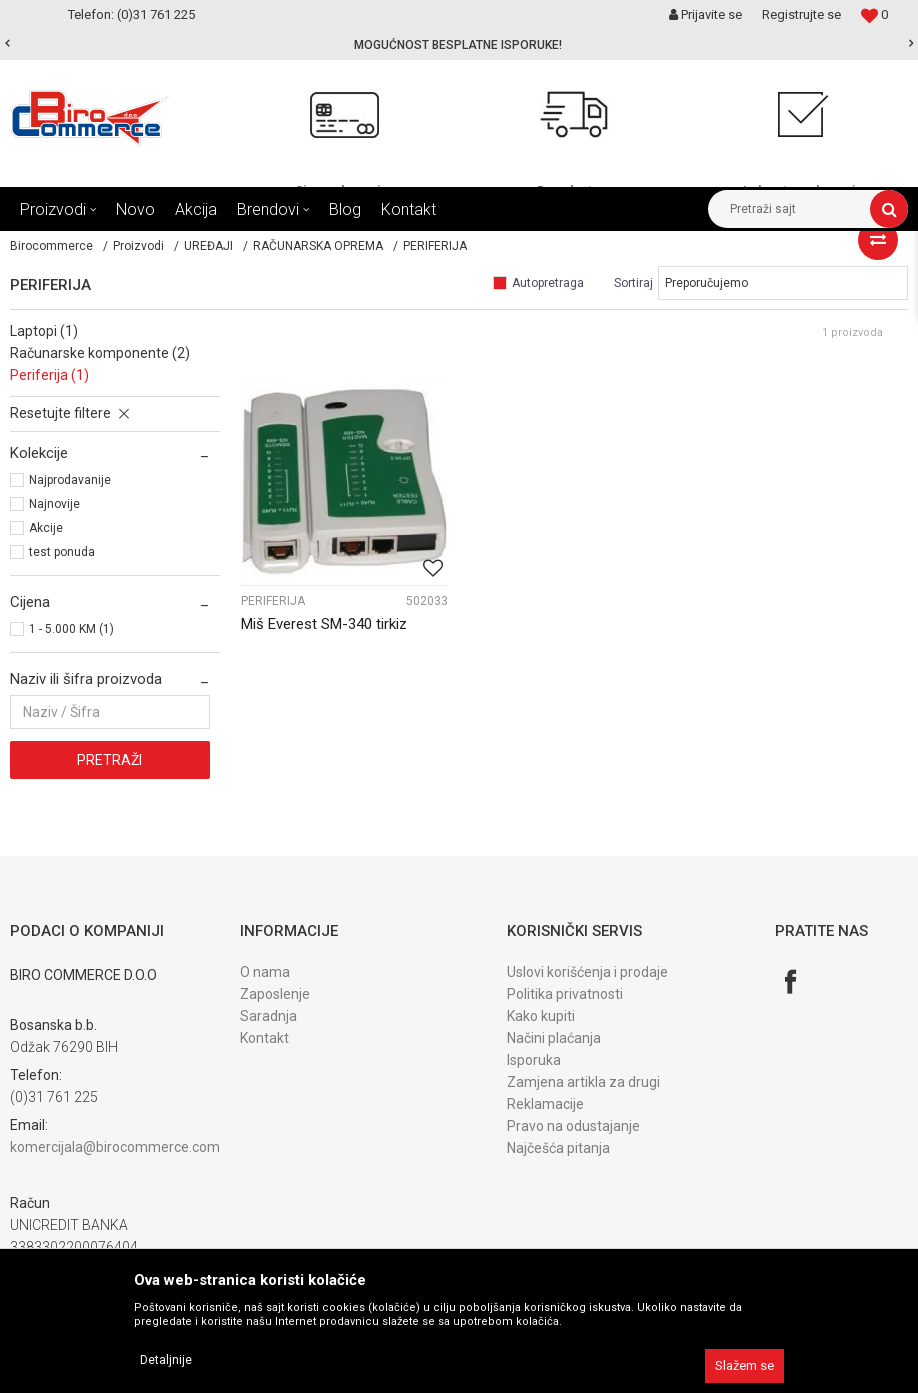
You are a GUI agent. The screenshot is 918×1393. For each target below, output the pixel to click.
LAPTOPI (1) (44, 331)
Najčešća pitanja (558, 1148)
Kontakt (264, 1038)
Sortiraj (633, 283)
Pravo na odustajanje (573, 1126)
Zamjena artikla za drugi (583, 1082)
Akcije (46, 528)
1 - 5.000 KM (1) (71, 629)
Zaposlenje (275, 994)
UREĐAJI (208, 246)
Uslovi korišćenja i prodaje (587, 972)
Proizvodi (138, 246)
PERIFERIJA (273, 601)
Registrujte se (801, 14)
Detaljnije (166, 1360)
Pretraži (109, 760)
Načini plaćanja (554, 1038)
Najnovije (54, 504)
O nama (265, 972)
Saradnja (268, 1016)
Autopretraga (548, 283)
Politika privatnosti (565, 994)
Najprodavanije (70, 480)
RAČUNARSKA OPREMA (318, 246)
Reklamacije (545, 1104)
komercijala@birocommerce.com (115, 1147)
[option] (459, 45)
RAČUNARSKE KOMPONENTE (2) (100, 353)
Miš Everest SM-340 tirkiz (324, 624)
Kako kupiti (541, 1016)
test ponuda (62, 552)
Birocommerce (51, 246)
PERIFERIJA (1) (49, 375)
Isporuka (534, 1060)
